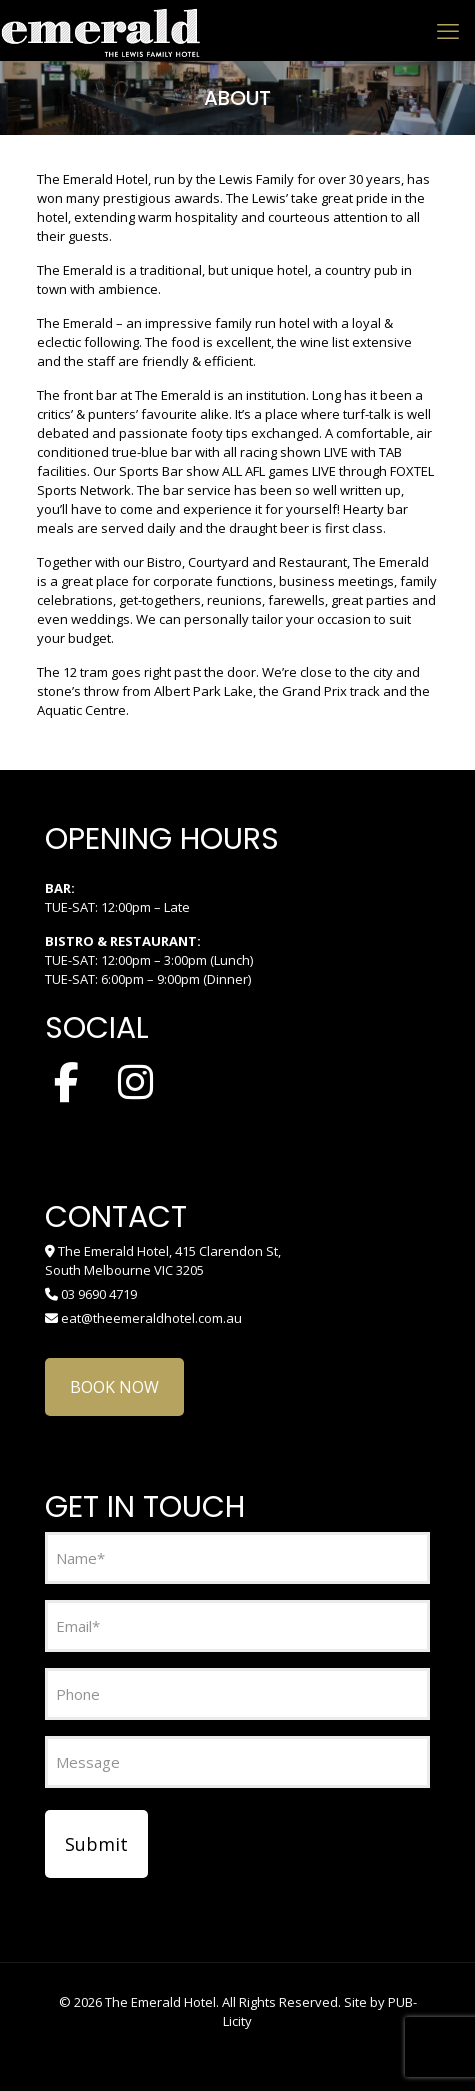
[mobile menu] (448, 30)
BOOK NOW (114, 1387)
